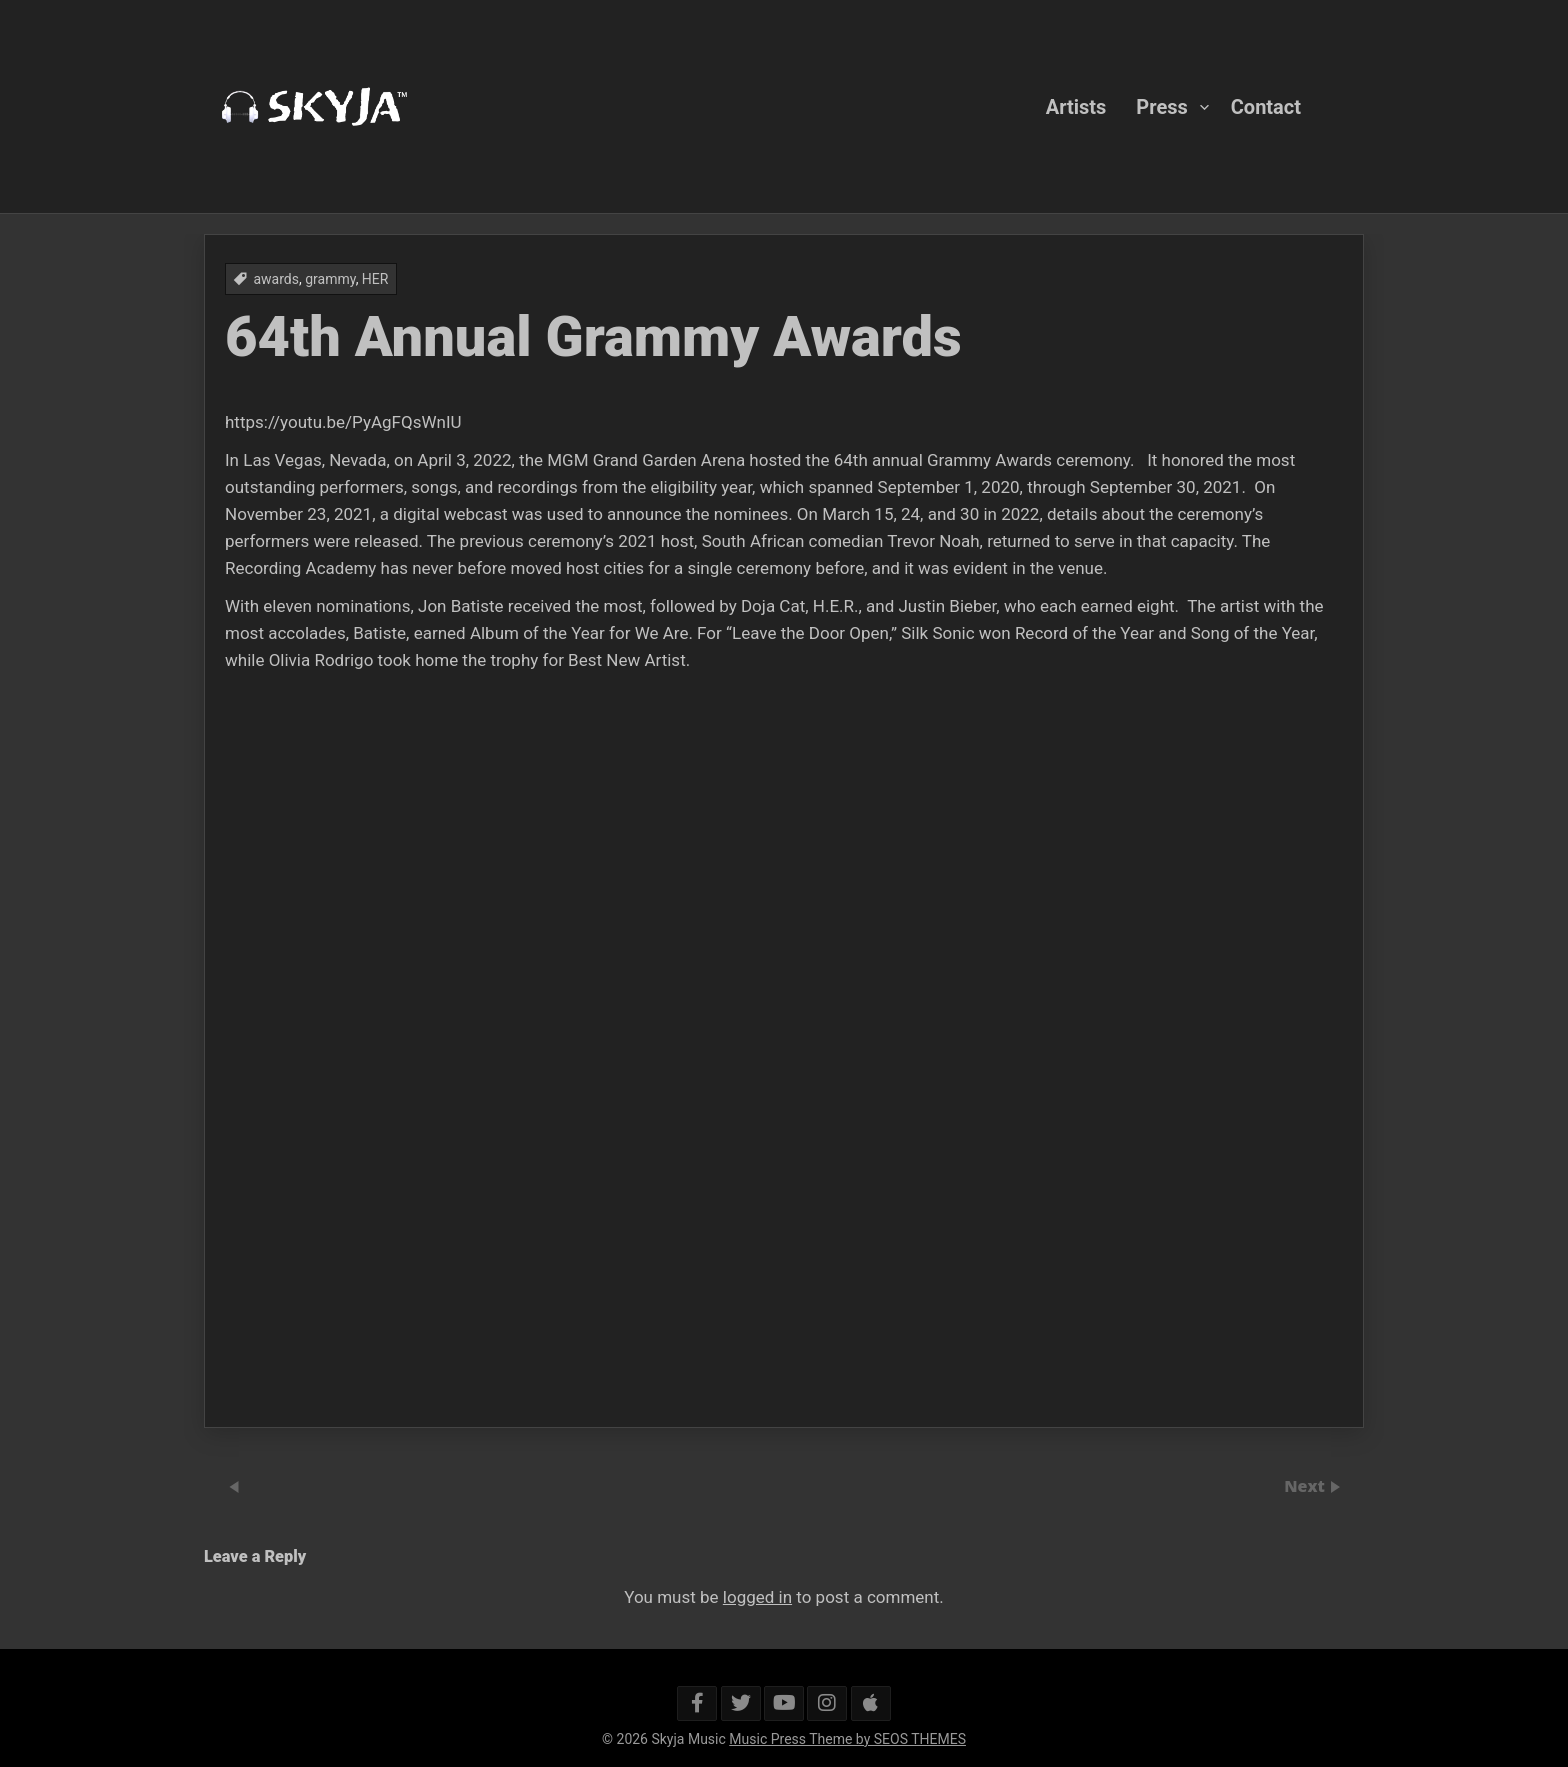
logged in (757, 1597)
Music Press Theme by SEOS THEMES (847, 1739)
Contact (1266, 106)
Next (1306, 1486)
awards (276, 279)
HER (375, 279)
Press (1161, 106)
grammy (330, 279)
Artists (1076, 106)
